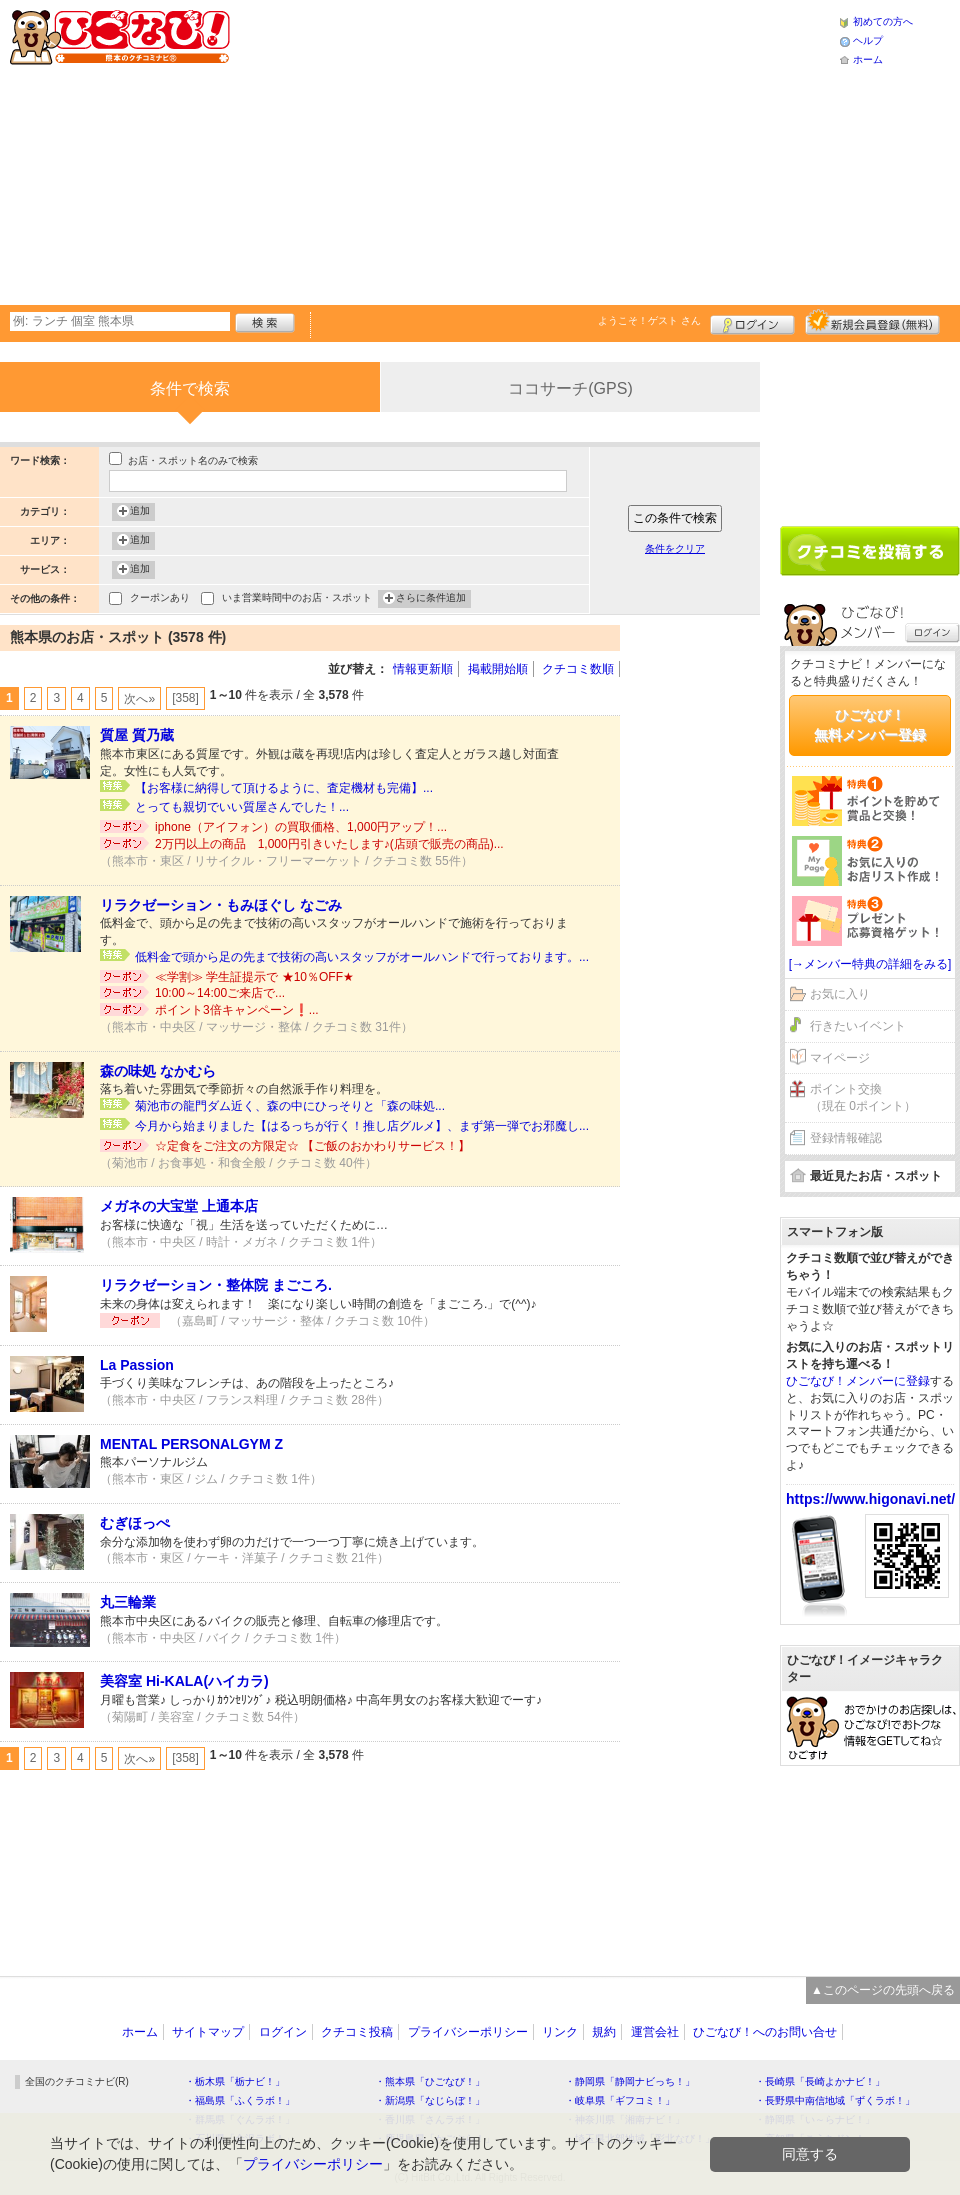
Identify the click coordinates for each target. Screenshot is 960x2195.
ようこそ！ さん (649, 320)
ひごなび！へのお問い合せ (765, 2032)
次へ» (139, 699)
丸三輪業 (128, 1602)
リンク (560, 2032)
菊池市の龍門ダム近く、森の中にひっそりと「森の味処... (290, 1106)
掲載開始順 (498, 669)
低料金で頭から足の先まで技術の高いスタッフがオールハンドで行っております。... (362, 957)
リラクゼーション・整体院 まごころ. (216, 1285)
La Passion (137, 1365)
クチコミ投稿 (357, 2032)
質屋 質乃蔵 (137, 735)
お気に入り (840, 994)
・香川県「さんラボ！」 (430, 2119)
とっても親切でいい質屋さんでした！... (242, 807)
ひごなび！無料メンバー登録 (870, 725)
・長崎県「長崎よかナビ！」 (820, 2081)
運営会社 (655, 2032)
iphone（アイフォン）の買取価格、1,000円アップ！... (301, 827)
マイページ (840, 1058)
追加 (140, 512)
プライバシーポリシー (468, 2032)
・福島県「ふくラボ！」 (240, 2100)
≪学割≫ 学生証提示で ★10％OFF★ (254, 977)
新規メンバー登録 (872, 322)
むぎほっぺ (135, 1523)
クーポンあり (160, 599)
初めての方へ (883, 21)
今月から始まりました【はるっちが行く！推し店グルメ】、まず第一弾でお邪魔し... (362, 1126)
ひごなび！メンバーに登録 (858, 1381)
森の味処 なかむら (158, 1071)
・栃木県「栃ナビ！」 (235, 2081)
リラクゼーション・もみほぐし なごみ (221, 905)
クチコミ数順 (578, 669)
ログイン (752, 322)
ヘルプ (868, 40)
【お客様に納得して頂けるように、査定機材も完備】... (284, 788)
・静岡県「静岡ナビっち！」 (630, 2081)
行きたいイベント (858, 1026)
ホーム (868, 59)
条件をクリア (675, 548)
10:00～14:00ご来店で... (220, 993)
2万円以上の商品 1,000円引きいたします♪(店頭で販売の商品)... (329, 844)
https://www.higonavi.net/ (870, 1499)
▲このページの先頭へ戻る (883, 1990)
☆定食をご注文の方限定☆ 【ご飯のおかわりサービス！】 (312, 1146)
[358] (185, 698)
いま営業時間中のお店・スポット (297, 599)
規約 (604, 2032)
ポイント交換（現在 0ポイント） (863, 1097)
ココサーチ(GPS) (570, 388)
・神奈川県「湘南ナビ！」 (625, 2119)
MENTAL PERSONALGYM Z (191, 1444)
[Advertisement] (487, 150)
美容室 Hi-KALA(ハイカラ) (184, 1681)
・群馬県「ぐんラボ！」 (240, 2119)
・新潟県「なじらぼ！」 (430, 2100)
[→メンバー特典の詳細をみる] (870, 964)
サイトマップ (208, 2032)
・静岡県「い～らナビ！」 (815, 2119)
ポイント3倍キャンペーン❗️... (237, 1010)
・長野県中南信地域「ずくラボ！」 (835, 2100)
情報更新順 (423, 669)
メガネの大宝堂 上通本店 (179, 1206)
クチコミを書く (870, 551)
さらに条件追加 (431, 599)
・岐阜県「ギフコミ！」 (620, 2100)
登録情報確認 (846, 1138)
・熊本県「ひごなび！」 (430, 2081)
